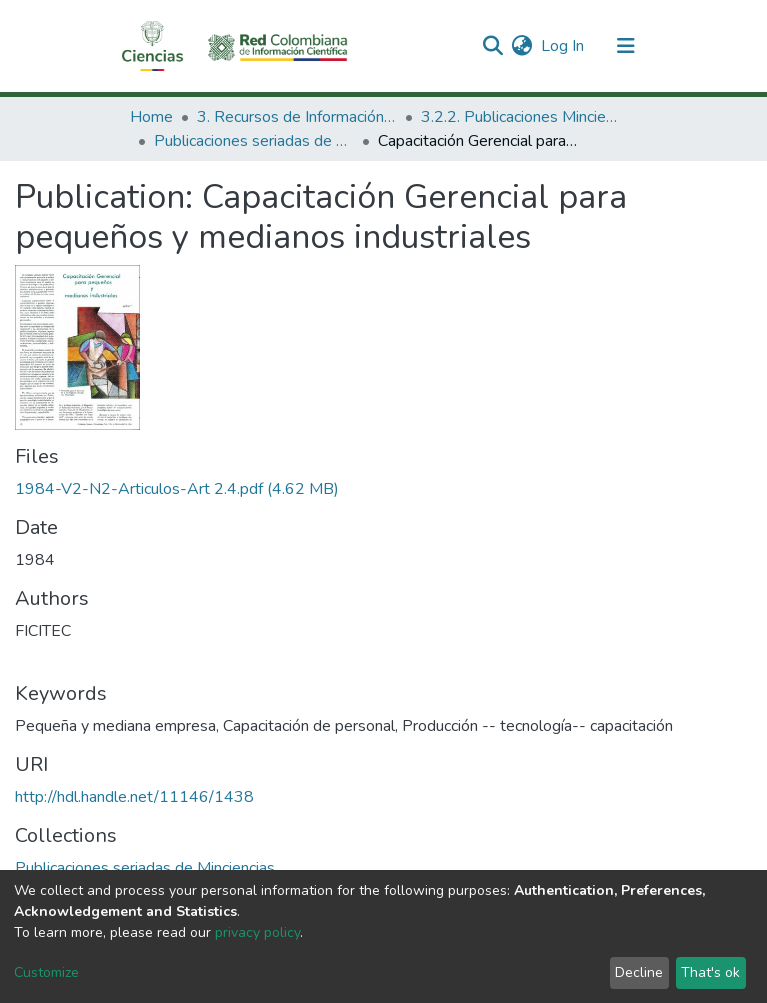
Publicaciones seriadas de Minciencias (254, 141)
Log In (563, 46)
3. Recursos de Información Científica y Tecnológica (297, 117)
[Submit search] (493, 46)
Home (151, 117)
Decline (639, 972)
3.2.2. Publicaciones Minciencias (521, 117)
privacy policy (257, 932)
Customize (46, 972)
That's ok (710, 972)
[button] (522, 46)
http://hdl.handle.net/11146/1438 (134, 797)
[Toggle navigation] (626, 46)
